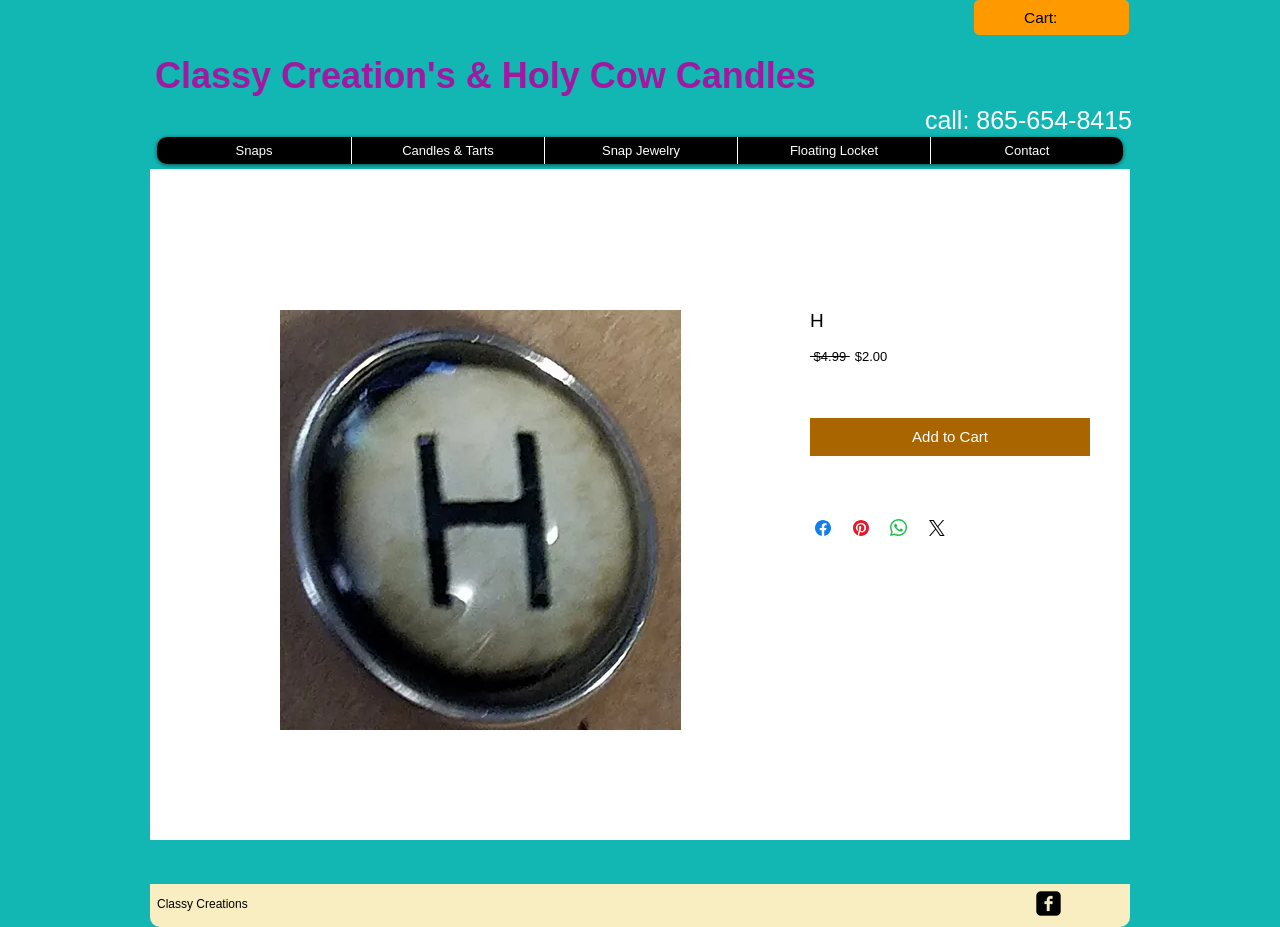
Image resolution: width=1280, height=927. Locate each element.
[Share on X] (937, 528)
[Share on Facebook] (823, 528)
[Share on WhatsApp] (899, 528)
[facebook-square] (1048, 903)
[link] (1052, 18)
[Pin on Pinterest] (861, 528)
